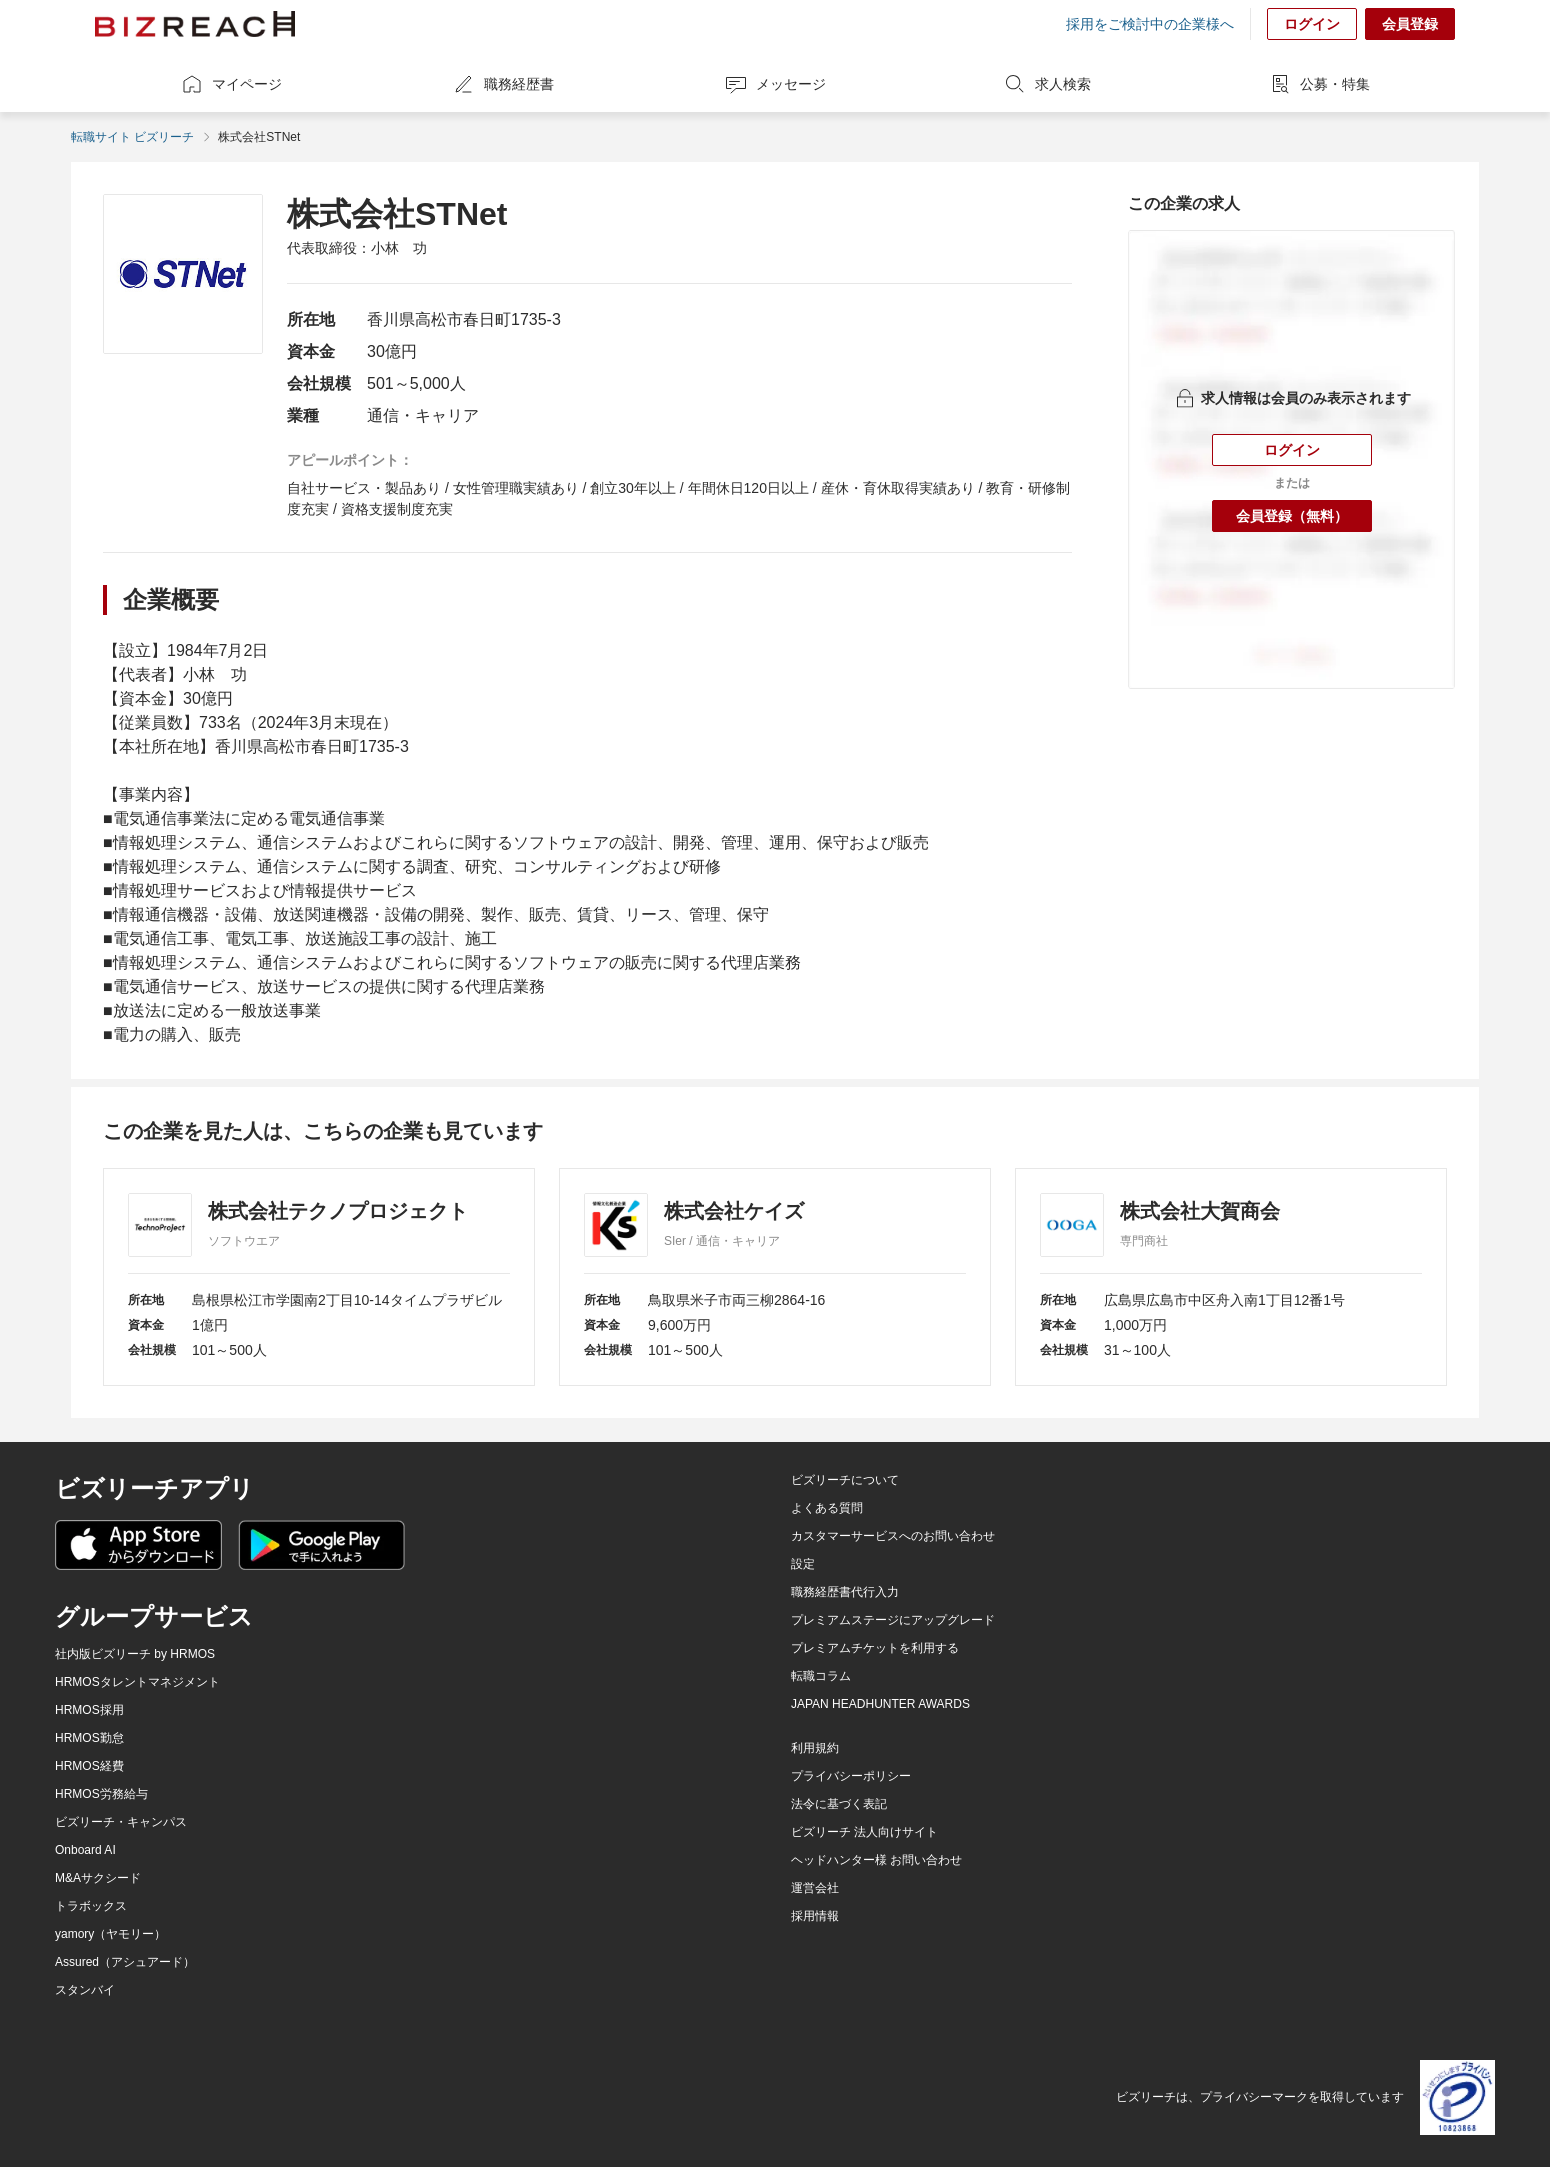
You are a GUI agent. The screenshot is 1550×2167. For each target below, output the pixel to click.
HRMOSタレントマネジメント (137, 1682)
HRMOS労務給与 (101, 1794)
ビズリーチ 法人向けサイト (864, 1832)
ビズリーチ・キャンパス (121, 1822)
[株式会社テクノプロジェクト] (319, 1277)
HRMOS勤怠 (89, 1738)
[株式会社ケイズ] (775, 1277)
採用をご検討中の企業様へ (1150, 24)
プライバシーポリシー (851, 1776)
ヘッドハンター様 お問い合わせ (876, 1860)
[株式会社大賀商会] (1231, 1277)
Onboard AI (85, 1850)
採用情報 (815, 1916)
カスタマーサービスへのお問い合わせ (893, 1536)
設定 (803, 1564)
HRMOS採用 (89, 1710)
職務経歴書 (503, 84)
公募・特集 (1319, 84)
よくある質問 (827, 1508)
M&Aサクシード (98, 1878)
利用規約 (815, 1748)
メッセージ (775, 84)
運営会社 (815, 1888)
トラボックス (91, 1906)
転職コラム (821, 1676)
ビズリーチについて (845, 1480)
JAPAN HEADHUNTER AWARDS (880, 1704)
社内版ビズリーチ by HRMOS (135, 1654)
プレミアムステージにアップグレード (893, 1620)
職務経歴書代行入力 (845, 1592)
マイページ (231, 84)
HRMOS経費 (89, 1766)
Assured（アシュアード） (125, 1962)
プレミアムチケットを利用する (875, 1648)
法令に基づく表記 (839, 1804)
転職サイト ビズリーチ (132, 137)
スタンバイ (85, 1990)
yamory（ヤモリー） (110, 1934)
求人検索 (1047, 84)
